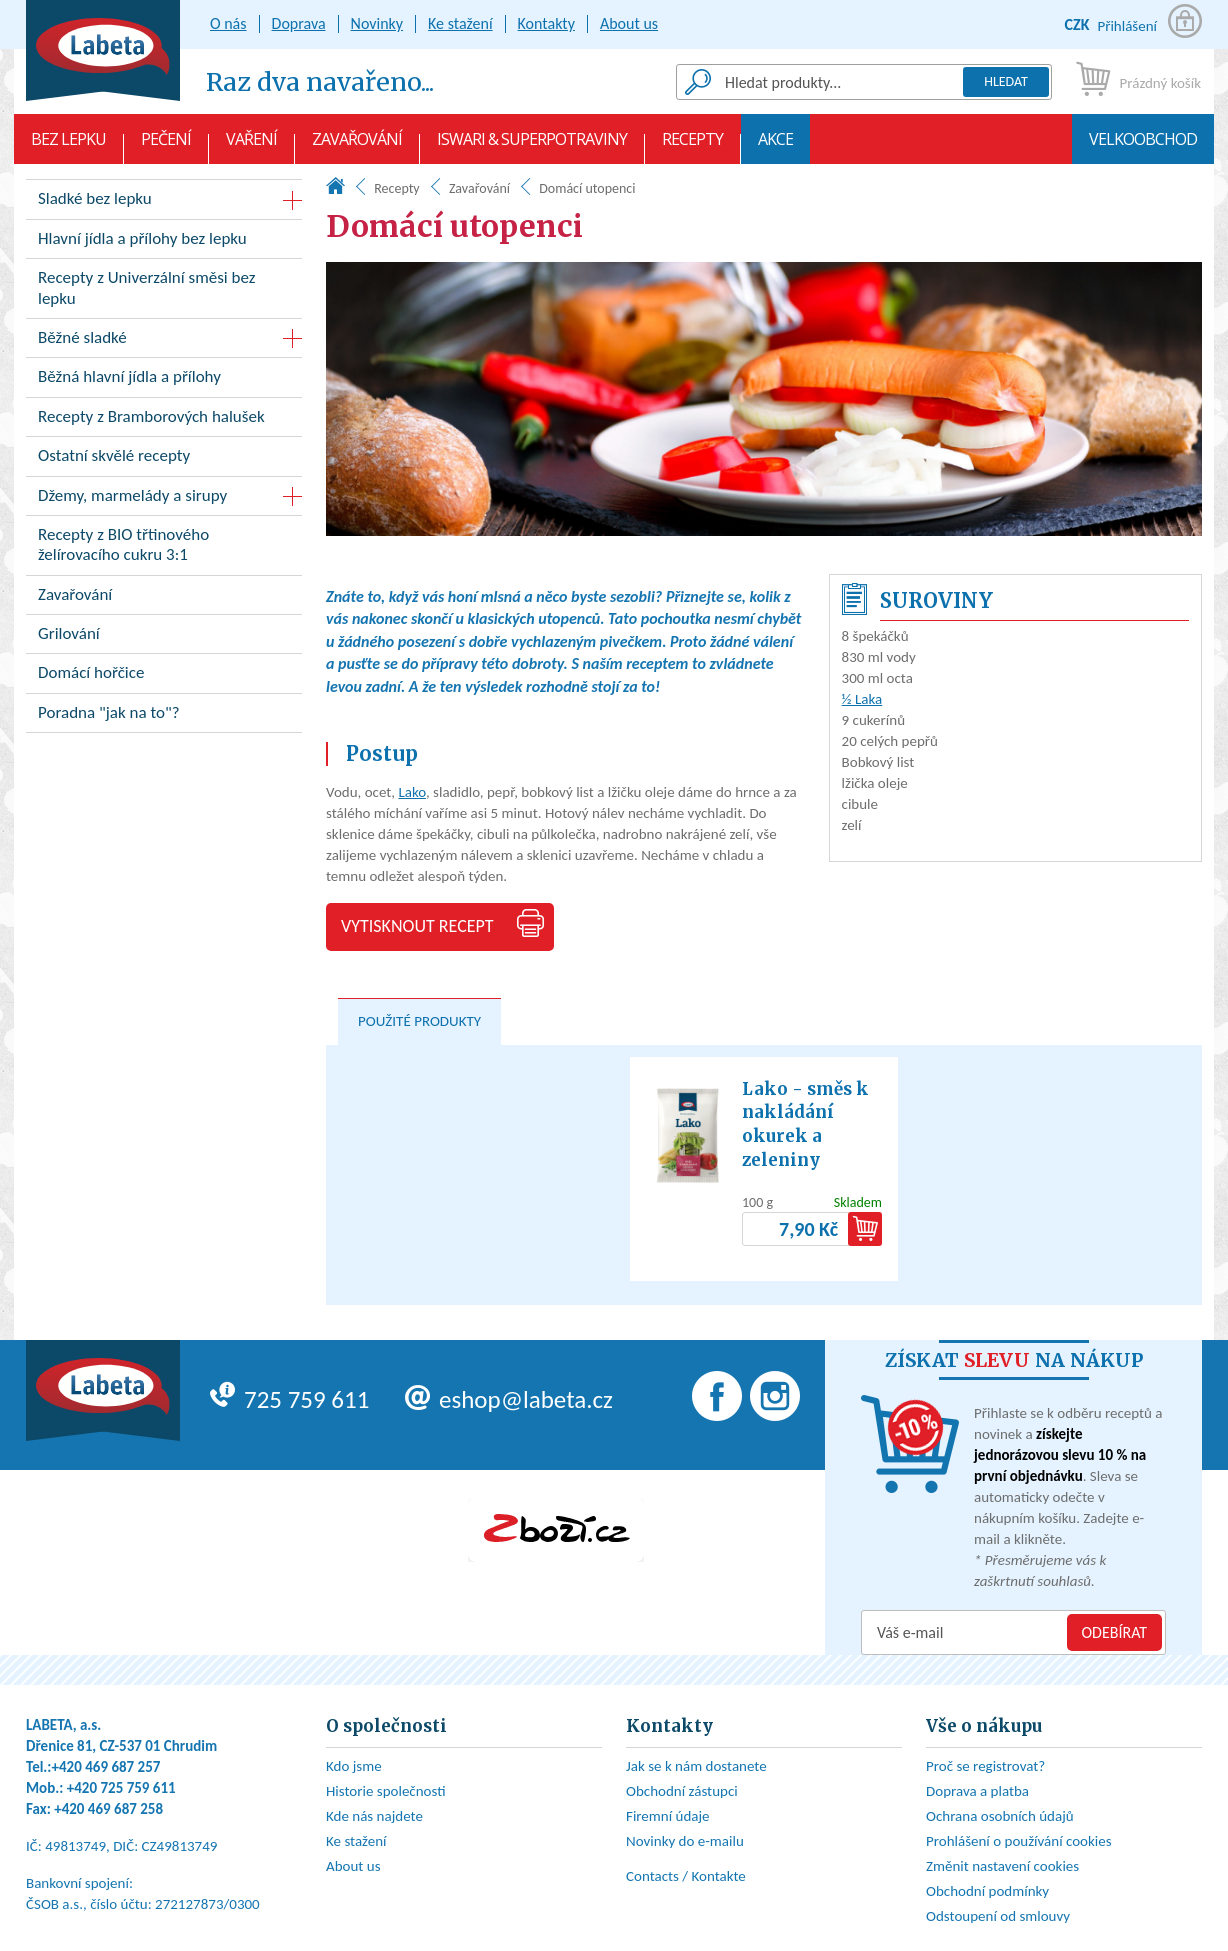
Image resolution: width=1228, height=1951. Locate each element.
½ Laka (862, 699)
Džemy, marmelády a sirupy (132, 495)
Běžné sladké (82, 337)
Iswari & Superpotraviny (532, 146)
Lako (411, 792)
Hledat (1006, 81)
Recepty (692, 146)
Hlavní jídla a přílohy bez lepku (164, 242)
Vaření (251, 146)
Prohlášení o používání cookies (1019, 1841)
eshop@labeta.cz (509, 1399)
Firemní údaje (668, 1816)
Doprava (299, 23)
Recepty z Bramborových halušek (164, 420)
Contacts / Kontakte (686, 1876)
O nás (228, 23)
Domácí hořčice (164, 676)
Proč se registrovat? (985, 1766)
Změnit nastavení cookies (1002, 1866)
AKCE (775, 146)
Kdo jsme (354, 1766)
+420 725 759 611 (121, 1788)
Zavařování (357, 146)
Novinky (377, 23)
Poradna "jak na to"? (164, 716)
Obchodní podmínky (987, 1891)
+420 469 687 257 (106, 1767)
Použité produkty (419, 1021)
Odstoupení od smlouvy (998, 1916)
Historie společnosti (386, 1791)
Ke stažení (460, 23)
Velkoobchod (1143, 146)
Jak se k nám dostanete (696, 1766)
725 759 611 (289, 1399)
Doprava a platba (977, 1791)
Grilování (164, 637)
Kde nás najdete (374, 1816)
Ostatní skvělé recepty (164, 459)
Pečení (166, 146)
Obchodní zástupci (682, 1791)
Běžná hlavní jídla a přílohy (164, 380)
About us (629, 23)
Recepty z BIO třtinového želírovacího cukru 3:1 (164, 549)
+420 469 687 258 (108, 1809)
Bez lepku (68, 146)
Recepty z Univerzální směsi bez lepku (164, 292)
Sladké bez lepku (95, 198)
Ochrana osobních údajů (1000, 1816)
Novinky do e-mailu (685, 1841)
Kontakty (546, 23)
